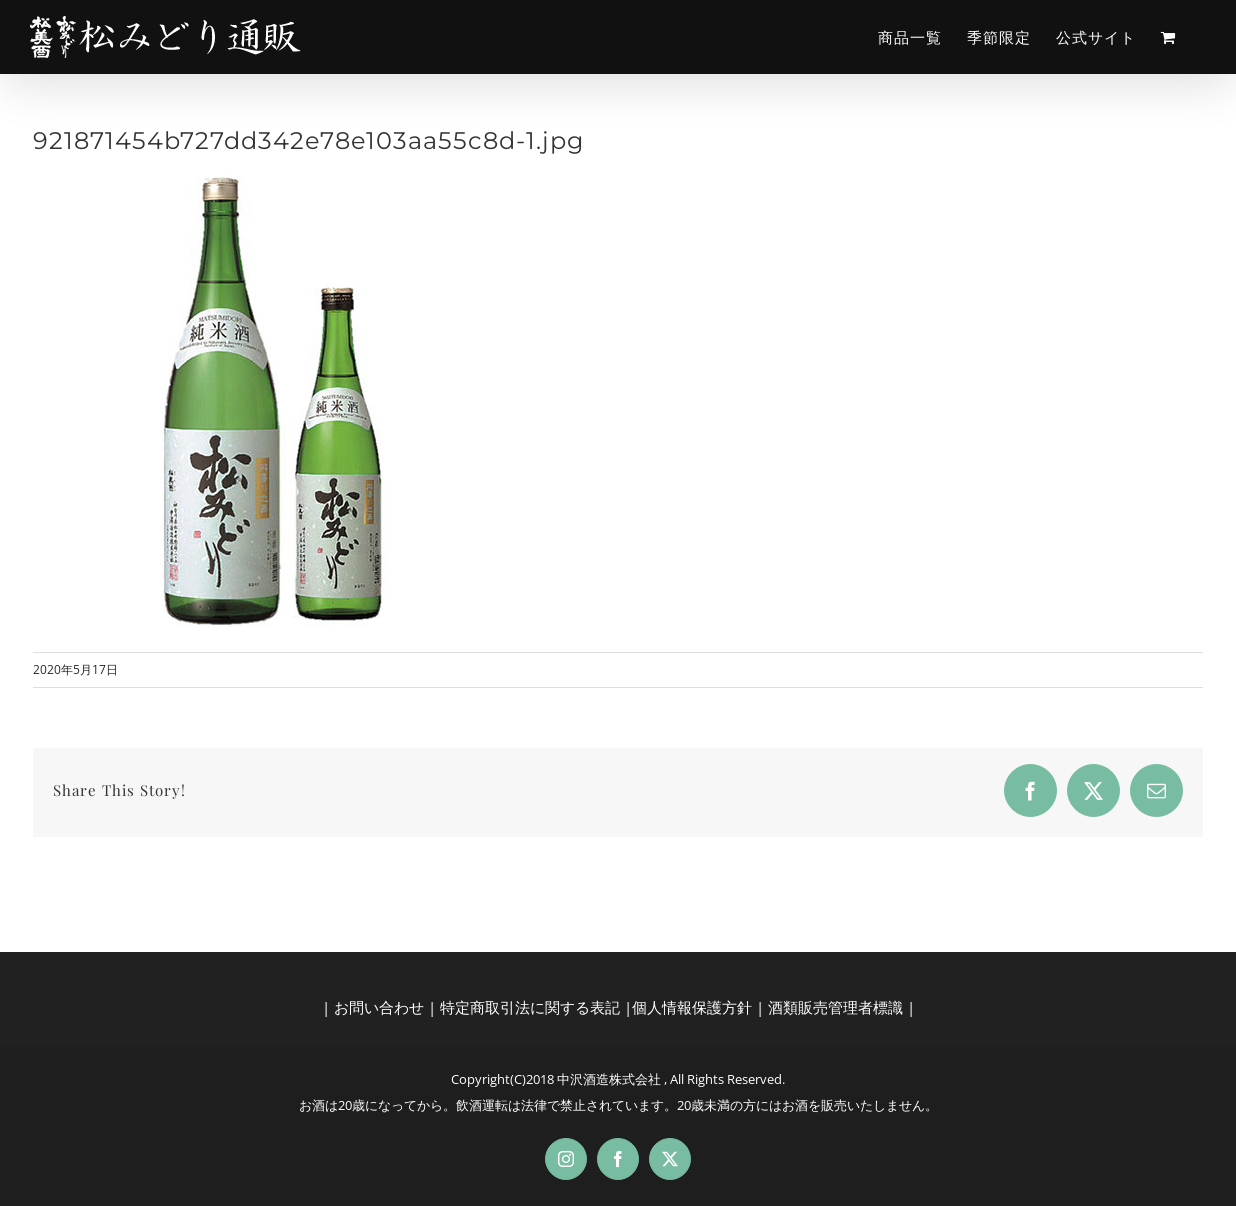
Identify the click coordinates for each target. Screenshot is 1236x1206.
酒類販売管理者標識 (835, 1007)
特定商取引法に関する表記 (530, 1007)
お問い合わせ (379, 1007)
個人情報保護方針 (692, 1007)
